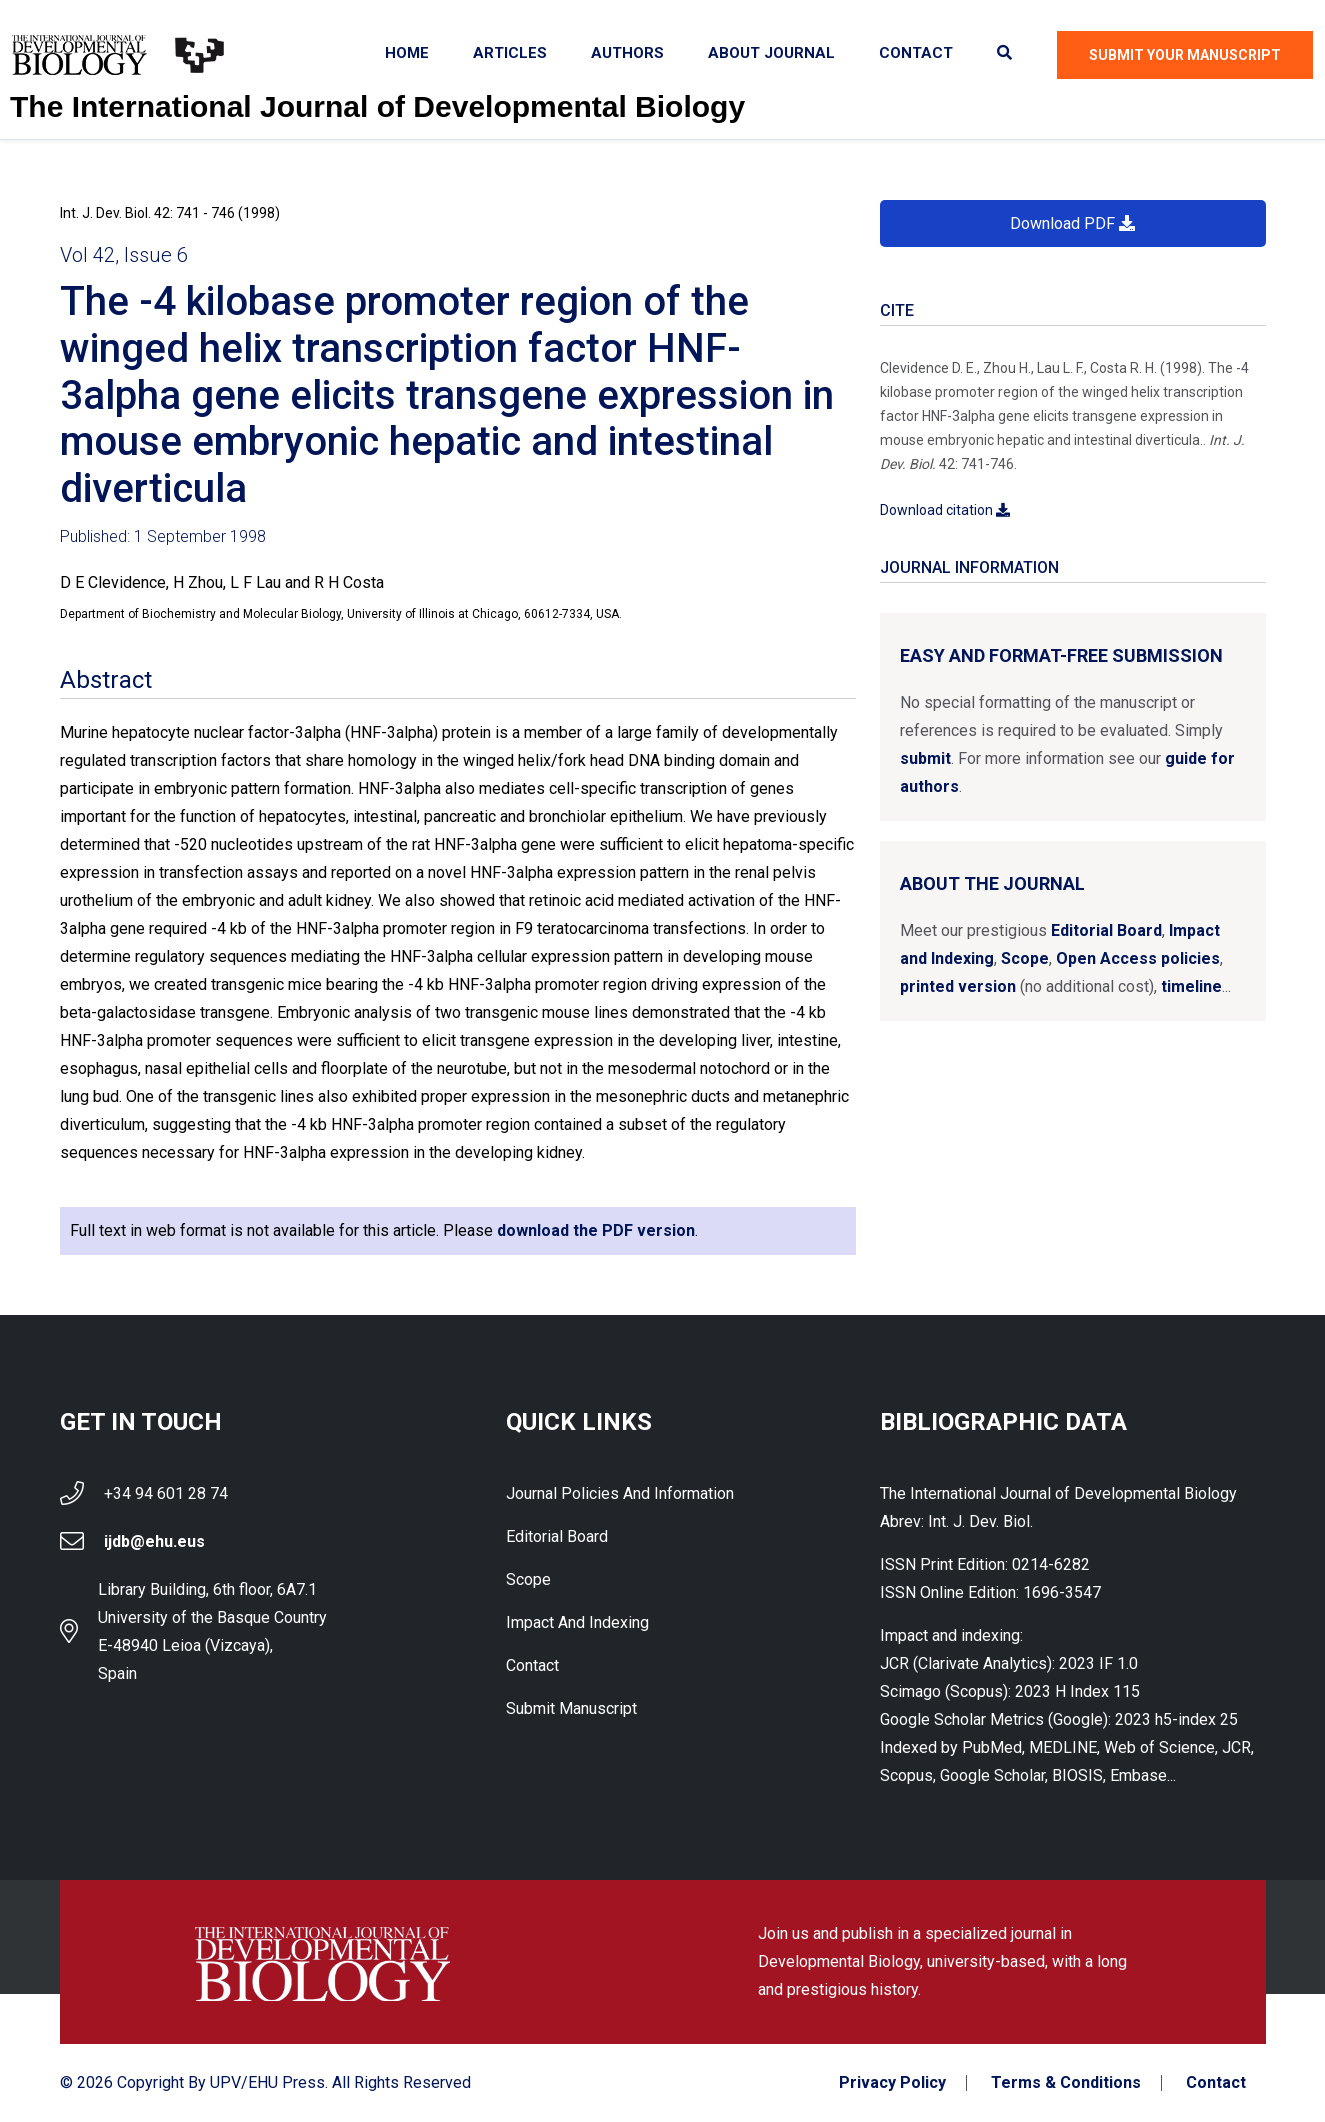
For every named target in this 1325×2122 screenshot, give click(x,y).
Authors (627, 53)
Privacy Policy (892, 2083)
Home (407, 53)
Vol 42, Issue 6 (124, 255)
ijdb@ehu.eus (154, 1541)
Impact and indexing (577, 1622)
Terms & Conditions (1066, 2083)
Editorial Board (1106, 930)
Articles (510, 53)
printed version (958, 986)
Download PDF (1072, 223)
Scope (1025, 958)
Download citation (945, 510)
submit (925, 758)
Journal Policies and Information (620, 1493)
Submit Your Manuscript (1185, 55)
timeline (1191, 986)
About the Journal (992, 883)
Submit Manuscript (571, 1708)
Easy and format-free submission (1061, 655)
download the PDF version (596, 1230)
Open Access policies (1138, 958)
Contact (916, 53)
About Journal (771, 53)
